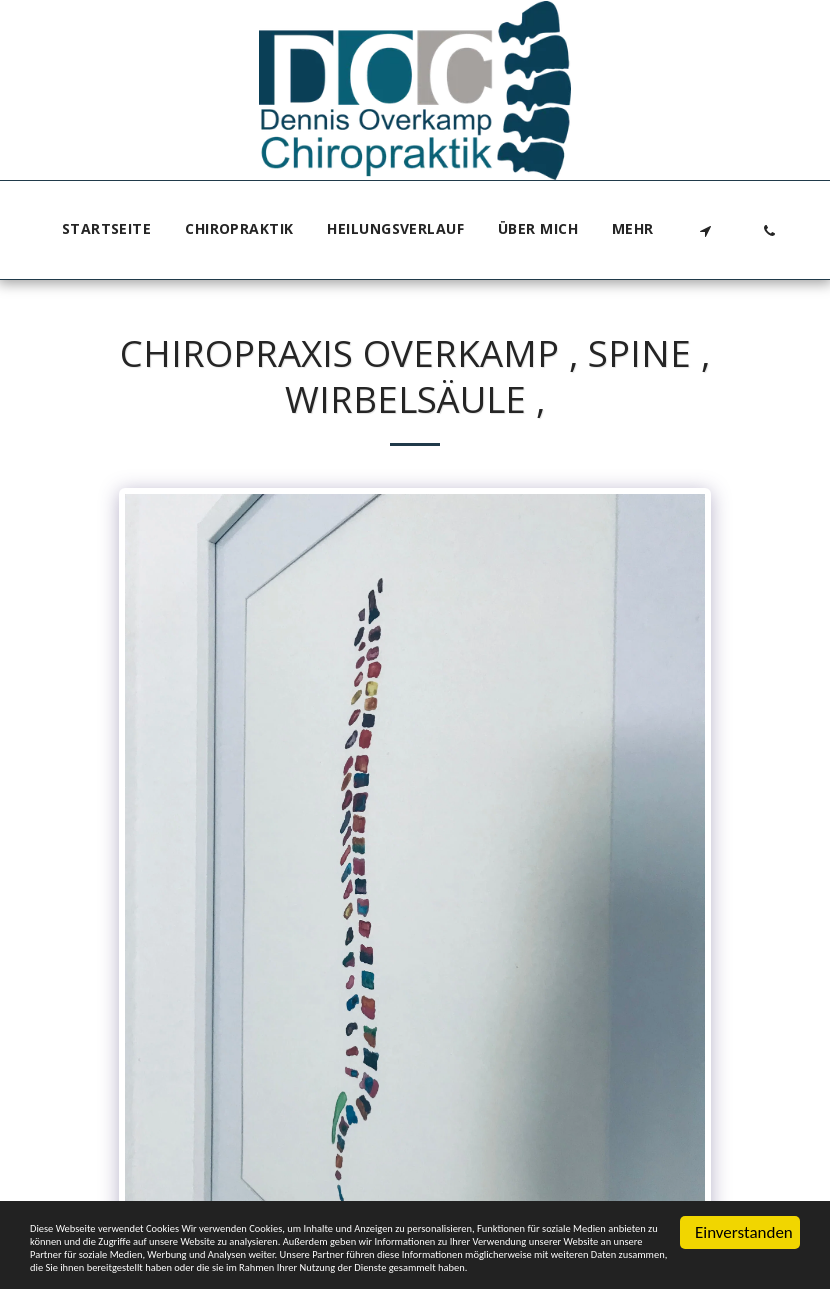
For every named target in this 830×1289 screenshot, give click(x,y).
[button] (705, 230)
